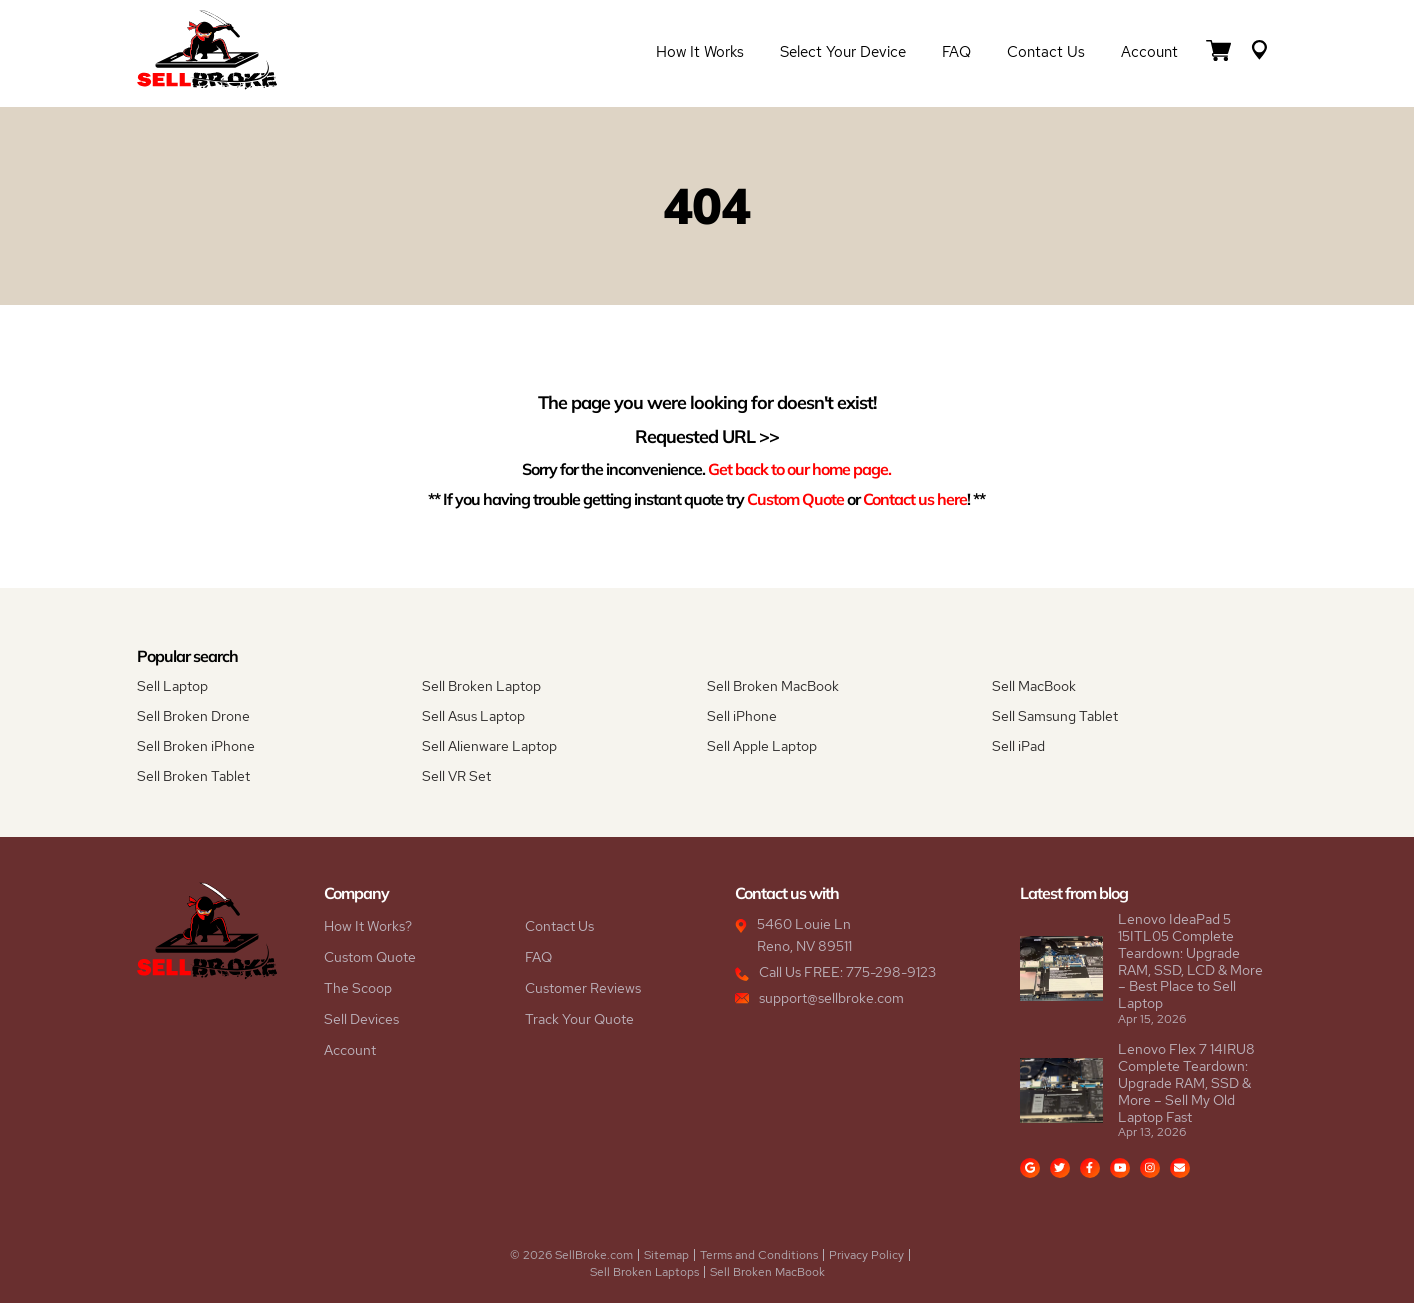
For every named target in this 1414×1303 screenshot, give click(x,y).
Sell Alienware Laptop (489, 746)
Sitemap (666, 1255)
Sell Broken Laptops (644, 1272)
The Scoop (358, 988)
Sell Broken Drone (193, 716)
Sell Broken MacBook (773, 686)
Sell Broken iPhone (196, 746)
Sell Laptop (172, 686)
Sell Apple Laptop (762, 746)
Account (1149, 52)
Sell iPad (1018, 746)
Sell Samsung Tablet (1055, 716)
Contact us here (915, 498)
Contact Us (1046, 52)
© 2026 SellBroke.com (571, 1255)
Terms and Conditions (759, 1255)
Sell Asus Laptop (473, 716)
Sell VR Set (456, 776)
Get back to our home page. (799, 468)
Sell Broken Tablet (193, 776)
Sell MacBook (1034, 686)
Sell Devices (361, 1019)
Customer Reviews (583, 988)
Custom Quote (795, 498)
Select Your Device (843, 52)
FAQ (956, 52)
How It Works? (368, 926)
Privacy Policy (866, 1255)
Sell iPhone (742, 716)
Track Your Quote (579, 1019)
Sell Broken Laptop (481, 686)
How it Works (700, 52)
